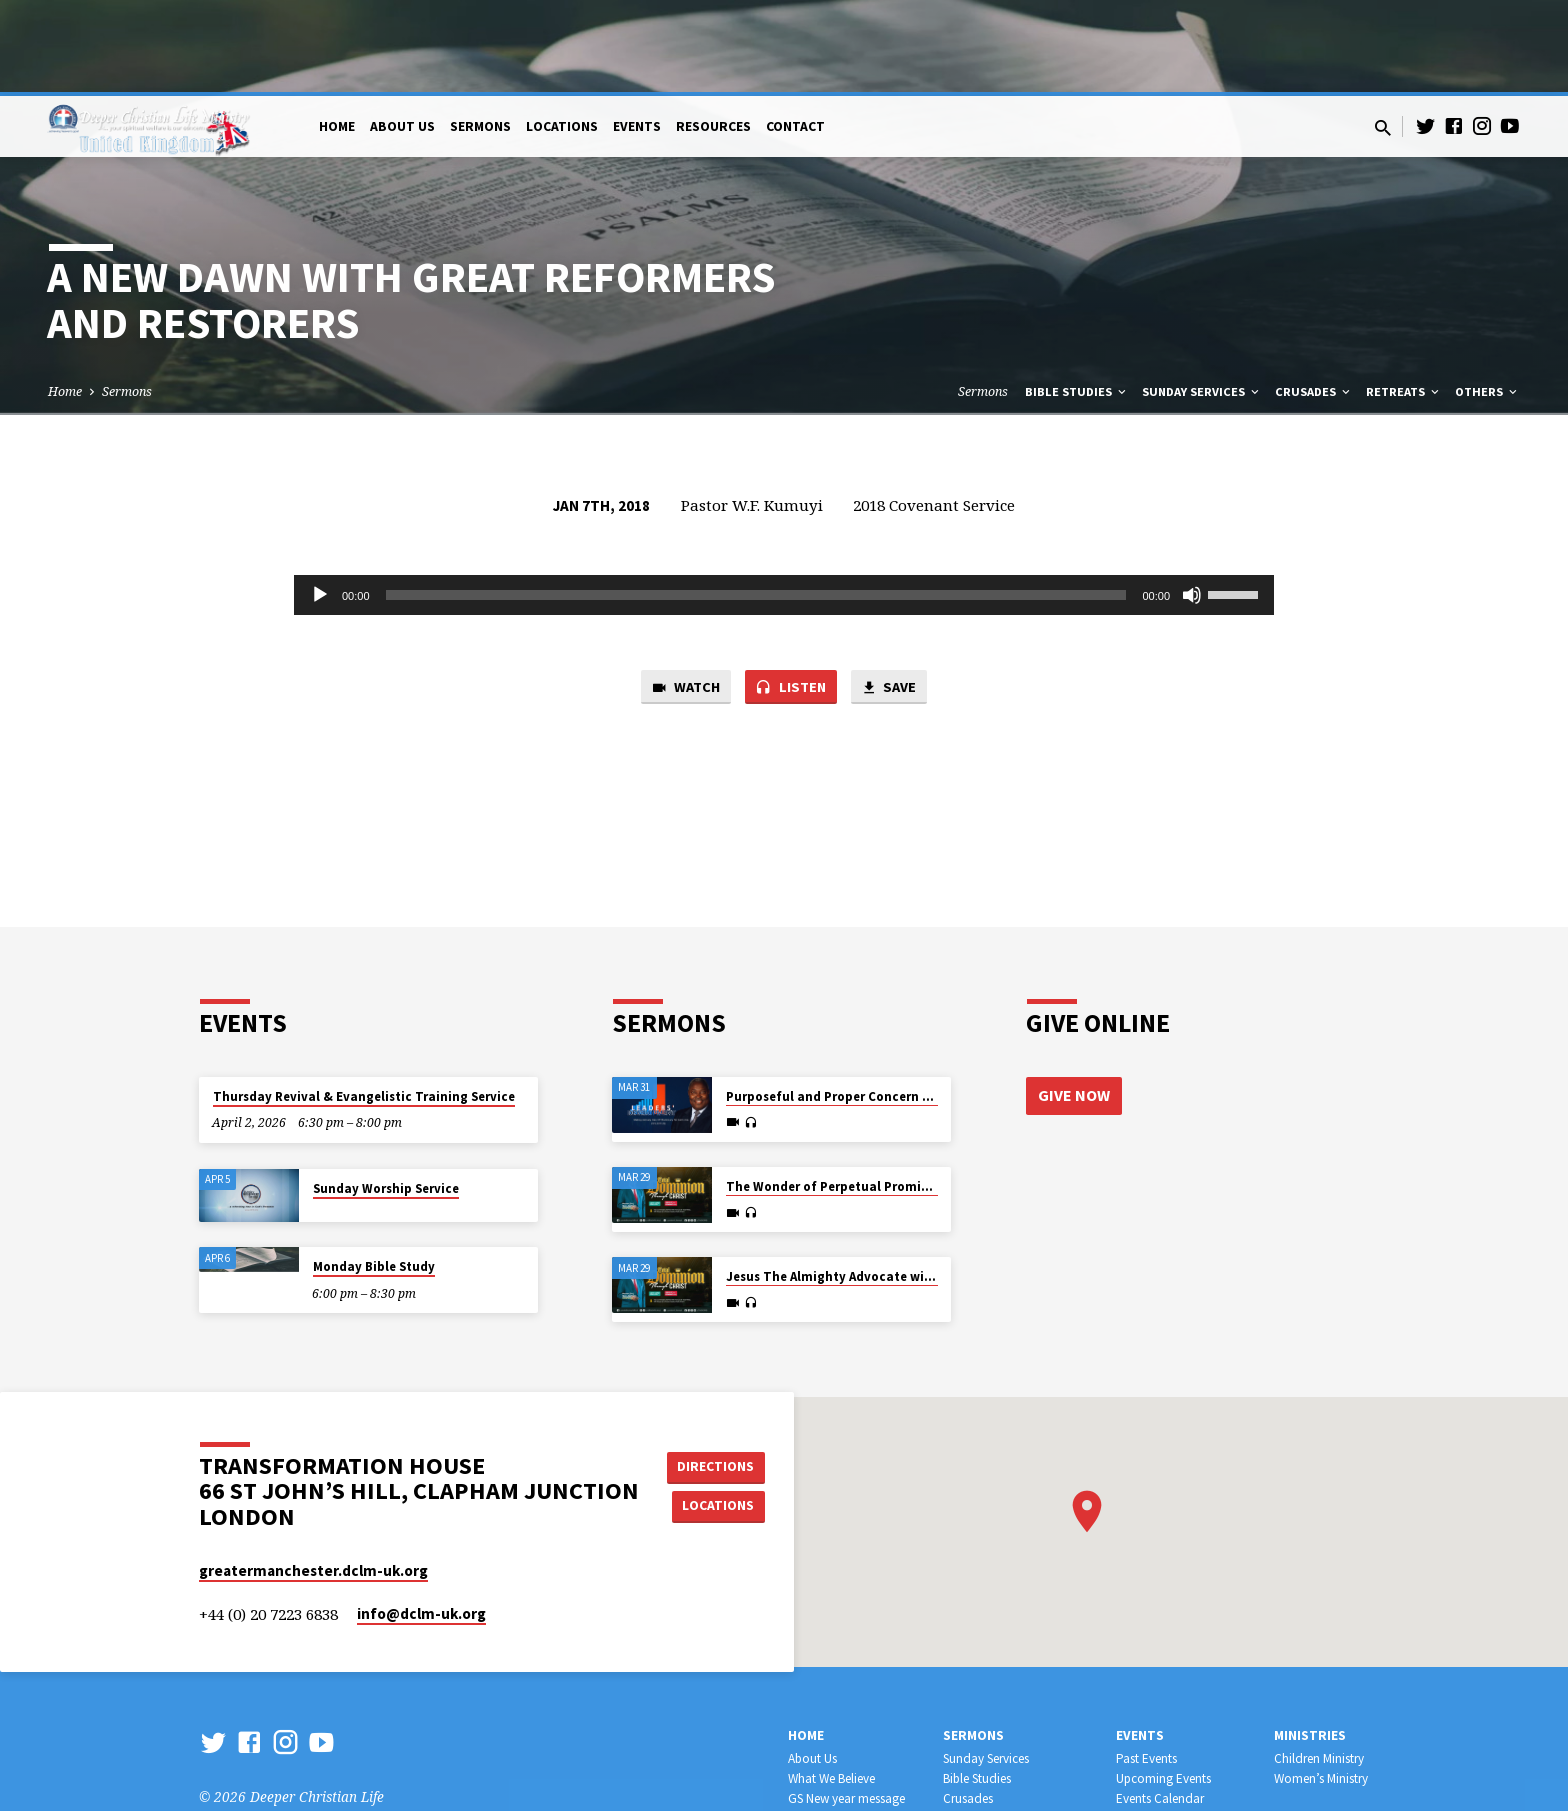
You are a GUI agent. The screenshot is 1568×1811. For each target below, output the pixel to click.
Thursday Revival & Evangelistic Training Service (364, 1004)
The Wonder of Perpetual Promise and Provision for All (894, 1094)
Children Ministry (1319, 1666)
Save (890, 596)
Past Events (1146, 1666)
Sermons (480, 34)
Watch (684, 596)
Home (337, 34)
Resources (713, 34)
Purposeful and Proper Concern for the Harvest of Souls (897, 1004)
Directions (718, 1374)
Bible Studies (1077, 299)
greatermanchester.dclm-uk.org (313, 1478)
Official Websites (832, 1745)
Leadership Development (1010, 1745)
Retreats (1404, 299)
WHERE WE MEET (834, 1725)
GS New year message (846, 1706)
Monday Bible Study (374, 1174)
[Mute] (1192, 503)
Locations (562, 34)
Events (637, 34)
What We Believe (831, 1686)
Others (1487, 299)
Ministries (1310, 1643)
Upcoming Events (1163, 1686)
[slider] (756, 503)
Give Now (1074, 1003)
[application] (784, 503)
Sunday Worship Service (386, 1096)
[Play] (320, 503)
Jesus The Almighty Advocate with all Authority (872, 1184)
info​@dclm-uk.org (421, 1521)
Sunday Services (1202, 299)
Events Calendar (1160, 1706)
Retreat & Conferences (1176, 1725)
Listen (791, 596)
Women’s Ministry (1321, 1686)
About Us (402, 34)
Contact (795, 34)
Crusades (1314, 299)
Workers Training (988, 1725)
